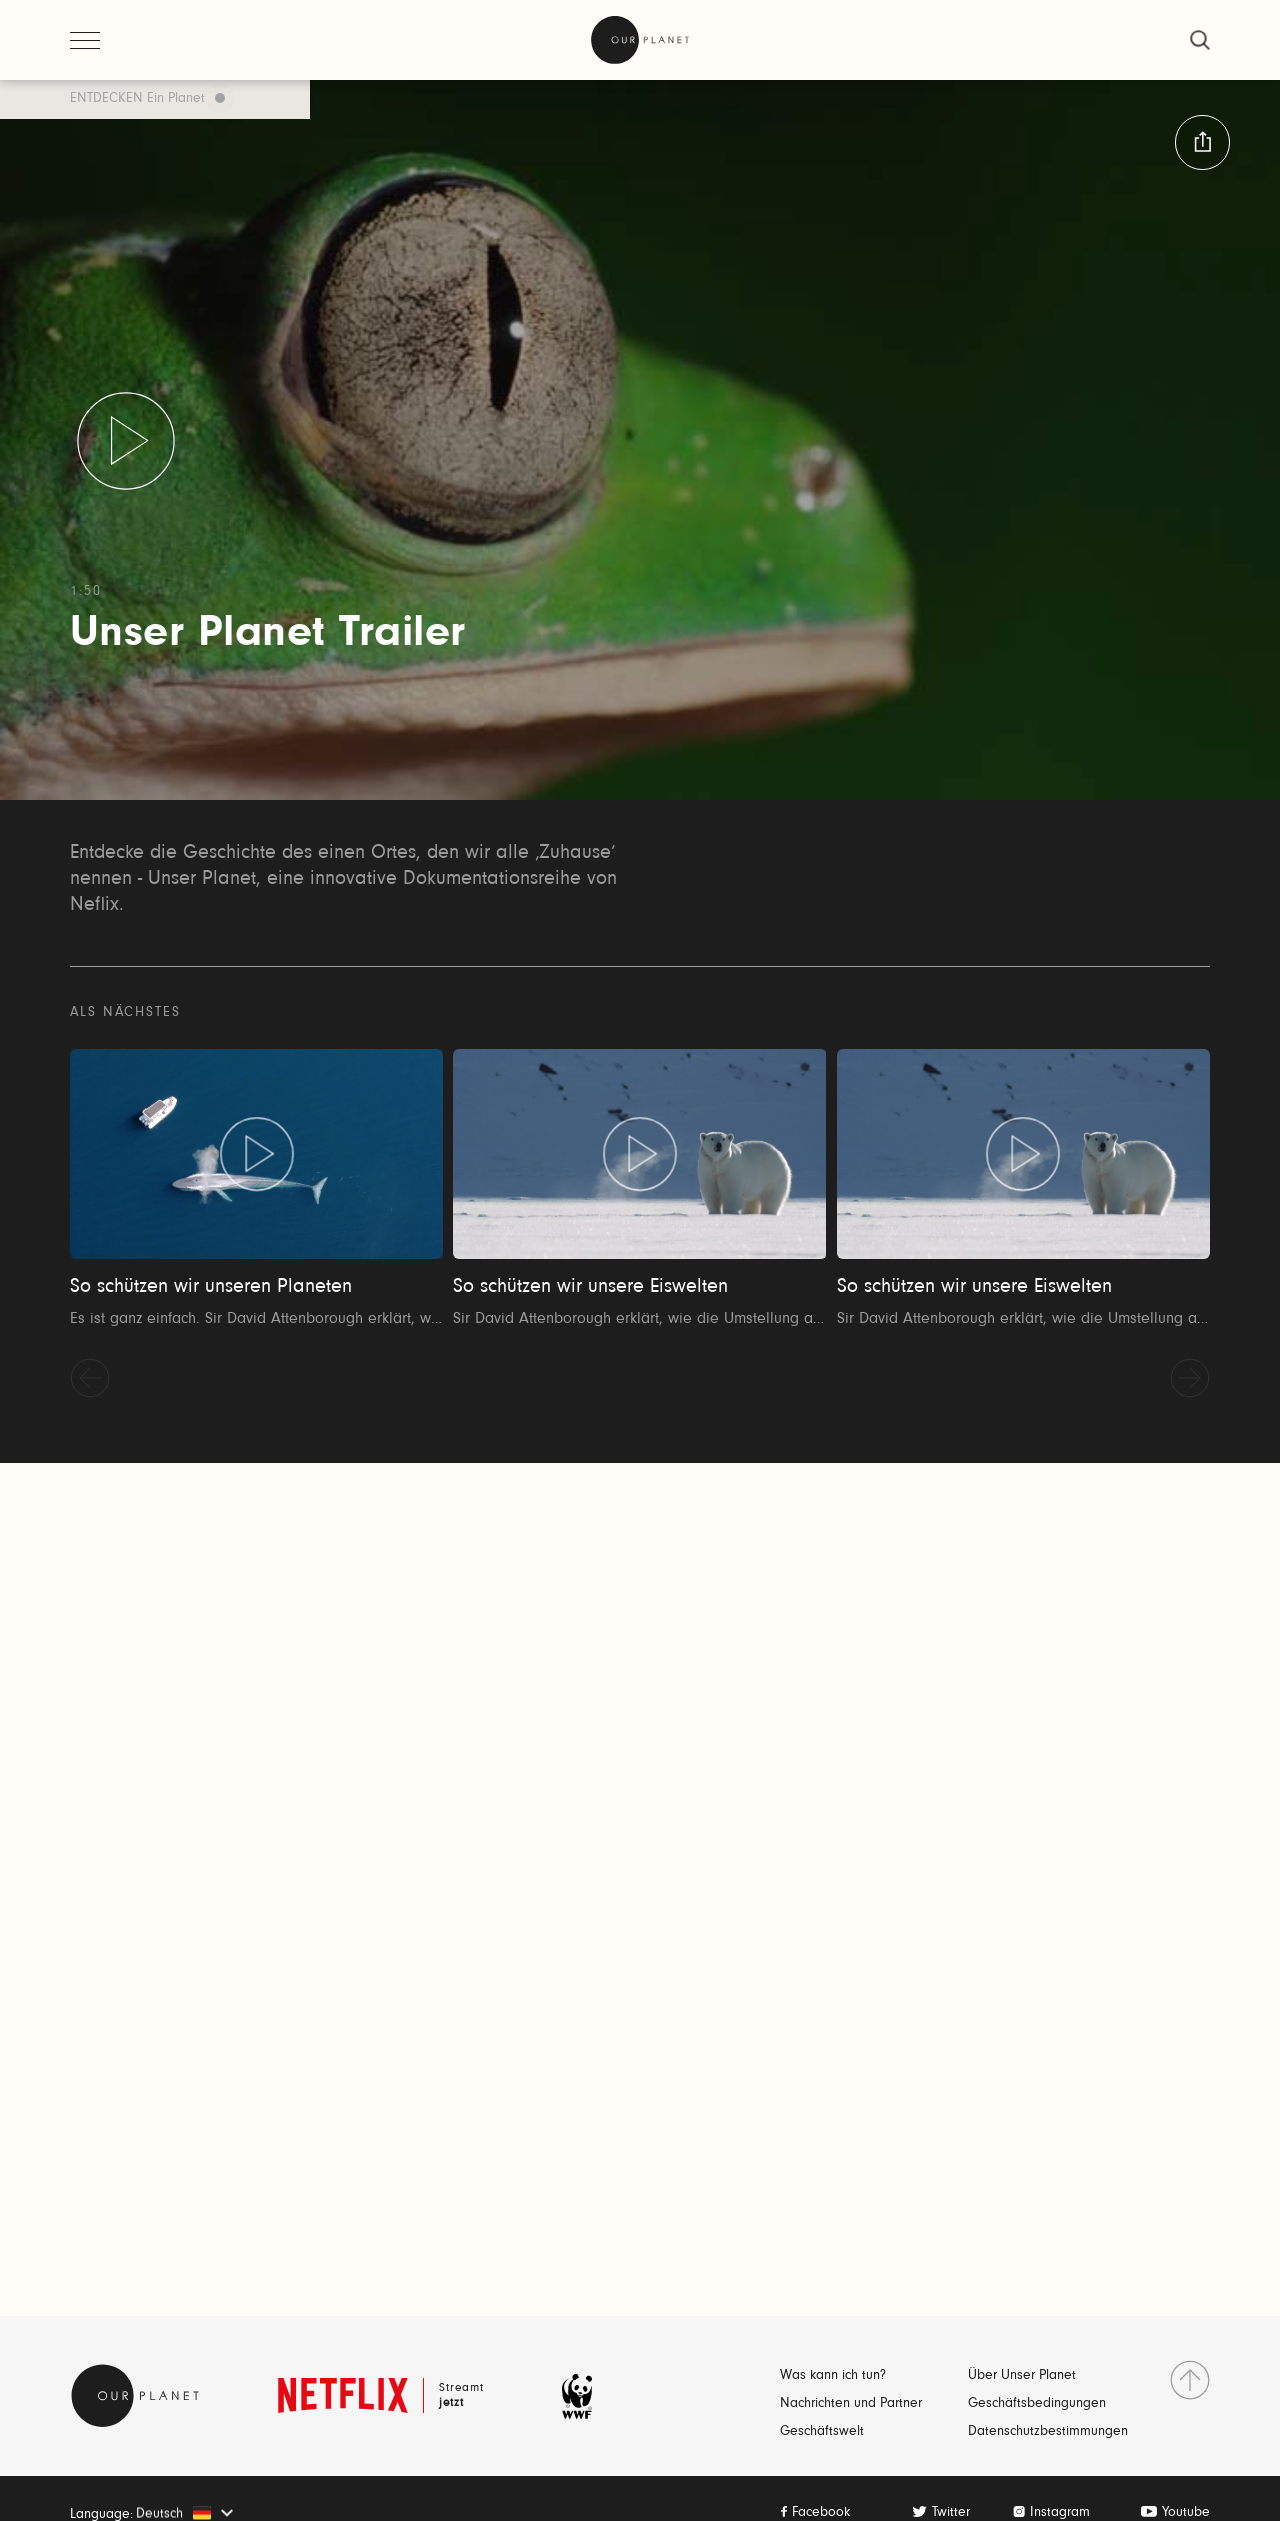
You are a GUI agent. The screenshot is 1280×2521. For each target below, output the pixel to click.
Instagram (1060, 2513)
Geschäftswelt (822, 2432)
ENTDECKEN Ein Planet (137, 99)
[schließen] (1200, 40)
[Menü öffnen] (85, 40)
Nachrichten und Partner (851, 2404)
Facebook (821, 2513)
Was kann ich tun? (833, 2376)
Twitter (951, 2513)
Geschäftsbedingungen (1037, 2404)
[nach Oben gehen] (1190, 2380)
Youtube (1186, 2513)
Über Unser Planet (1022, 2376)
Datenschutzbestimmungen (1048, 2432)
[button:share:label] (1202, 142)
